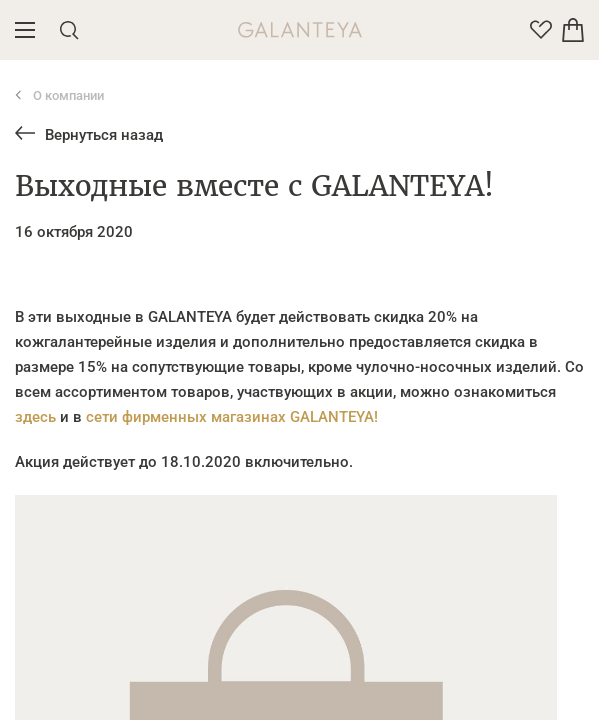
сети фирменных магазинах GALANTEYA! (232, 417)
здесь (35, 417)
